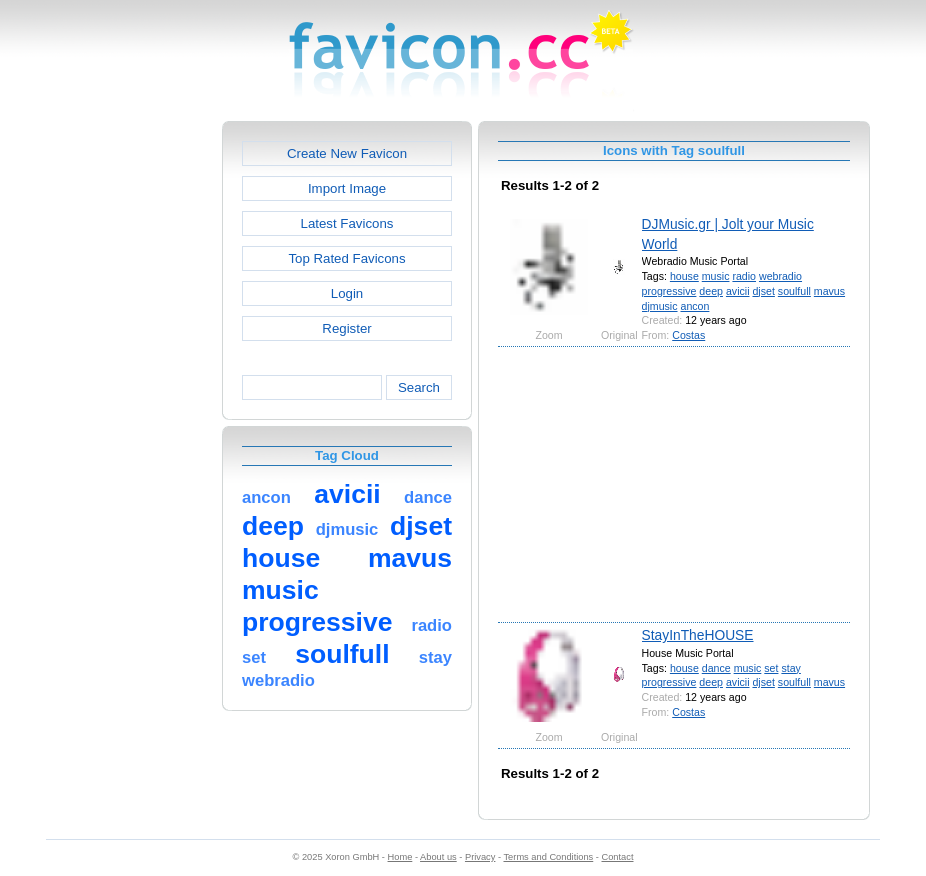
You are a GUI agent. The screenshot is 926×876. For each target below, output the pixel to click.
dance (716, 668)
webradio (780, 276)
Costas (688, 335)
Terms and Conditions (548, 857)
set (771, 668)
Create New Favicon (347, 153)
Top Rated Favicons (346, 258)
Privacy (480, 857)
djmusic (660, 306)
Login (347, 293)
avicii (738, 291)
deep (711, 291)
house (684, 276)
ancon (694, 306)
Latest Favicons (347, 223)
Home (400, 857)
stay (790, 668)
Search (419, 387)
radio (744, 276)
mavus (829, 291)
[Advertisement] (136, 421)
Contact (618, 857)
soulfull (794, 291)
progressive (669, 291)
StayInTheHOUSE (698, 635)
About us (438, 857)
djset (763, 291)
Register (346, 328)
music (716, 276)
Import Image (347, 188)
